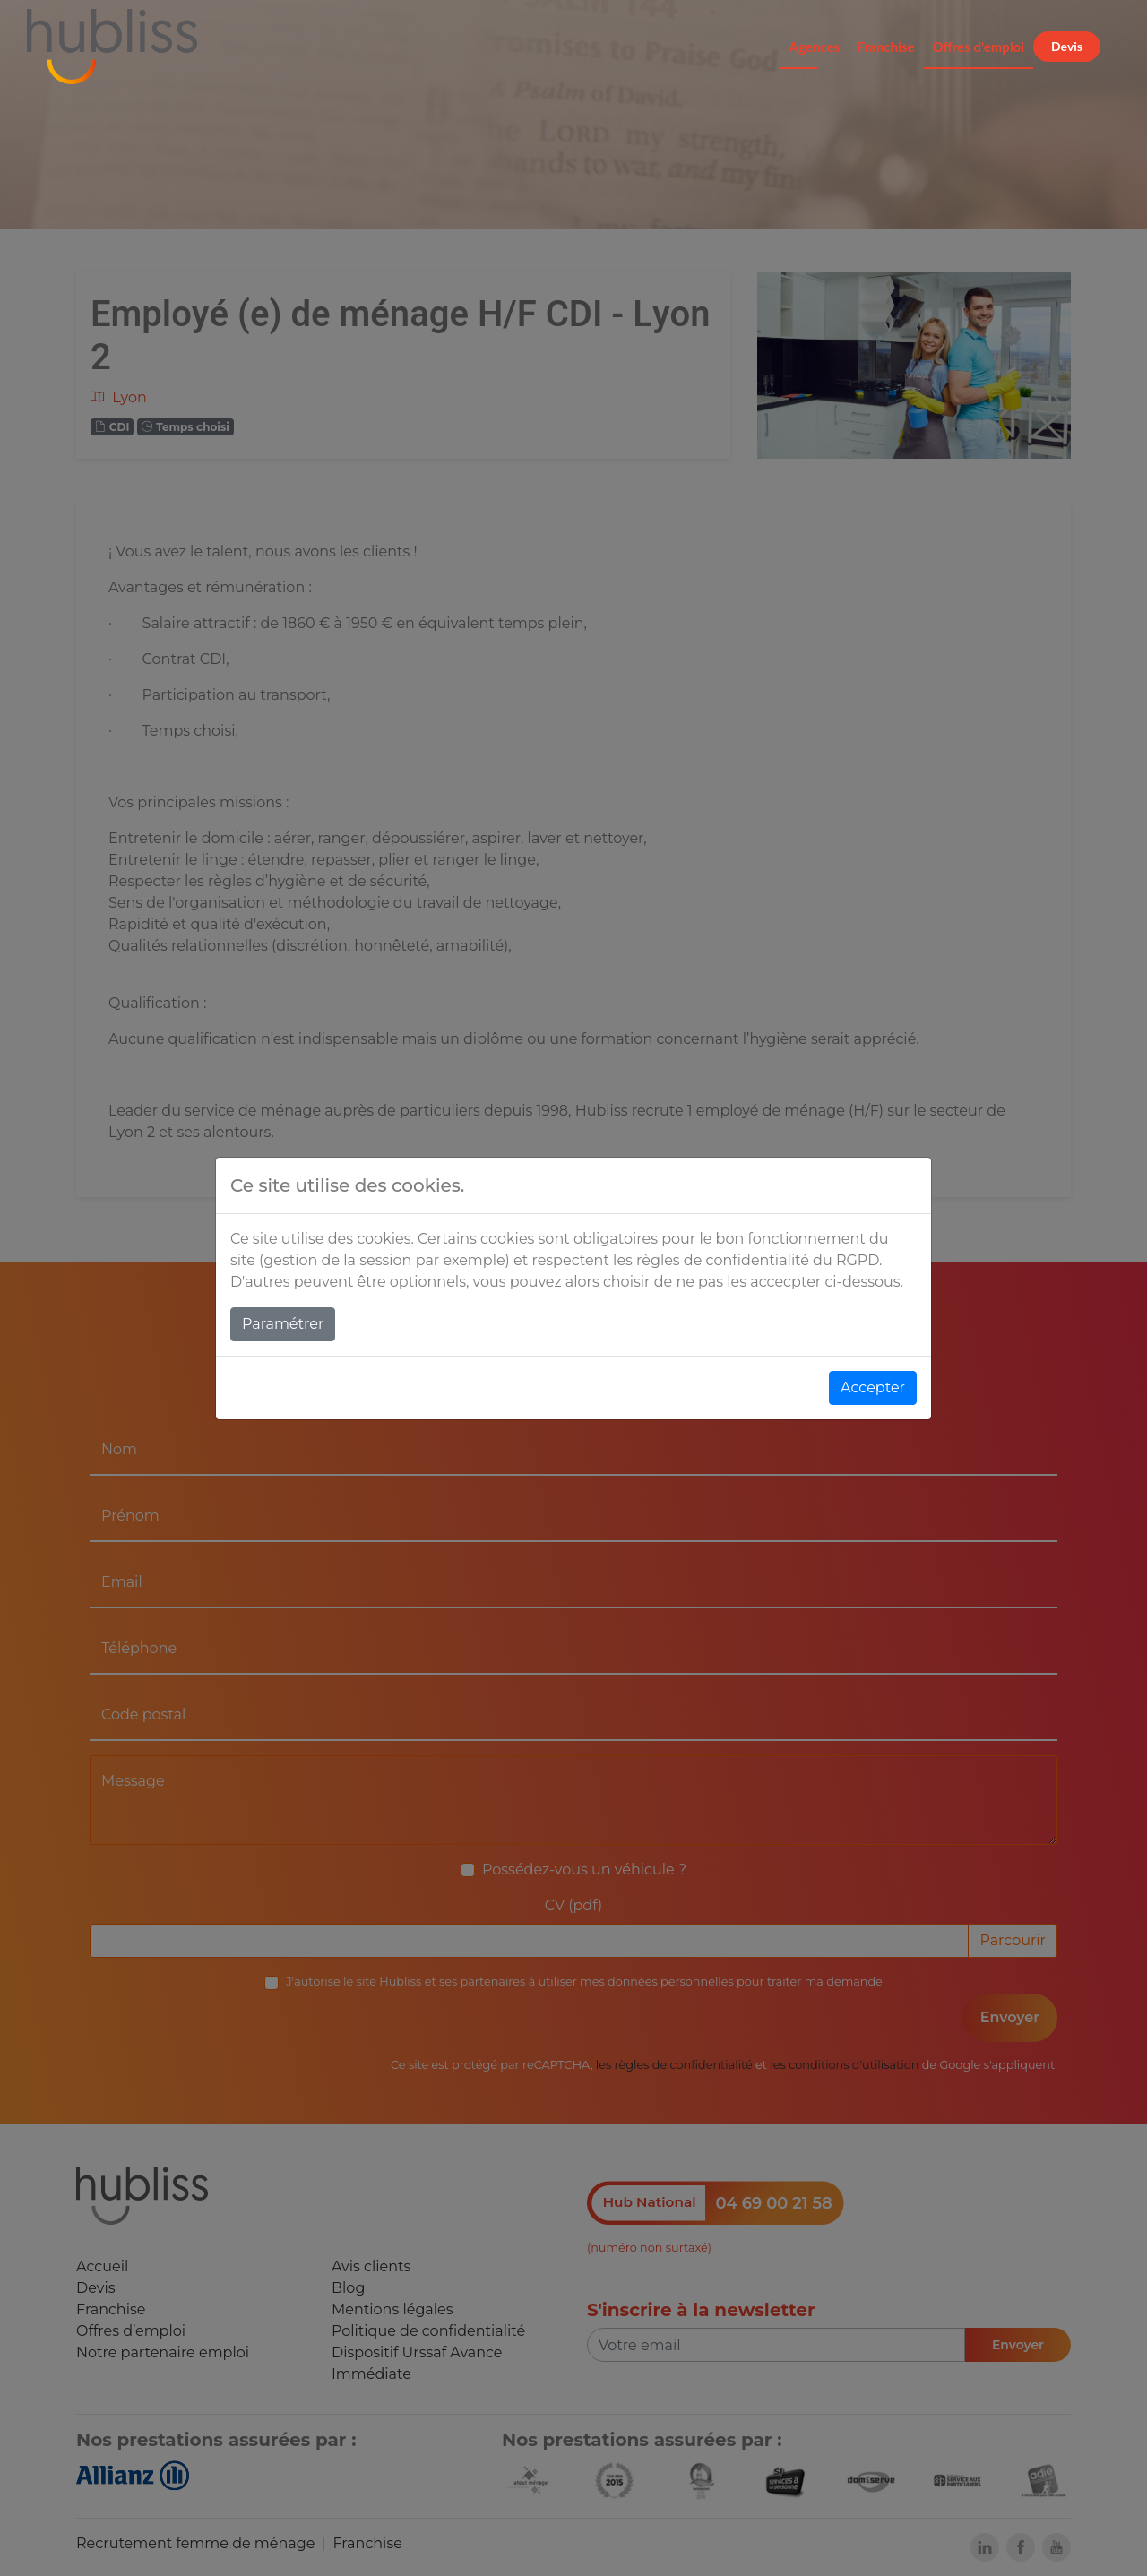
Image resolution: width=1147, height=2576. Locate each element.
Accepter (873, 1387)
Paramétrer (282, 1323)
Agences (814, 47)
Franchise (886, 47)
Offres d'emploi (979, 47)
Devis (1066, 46)
